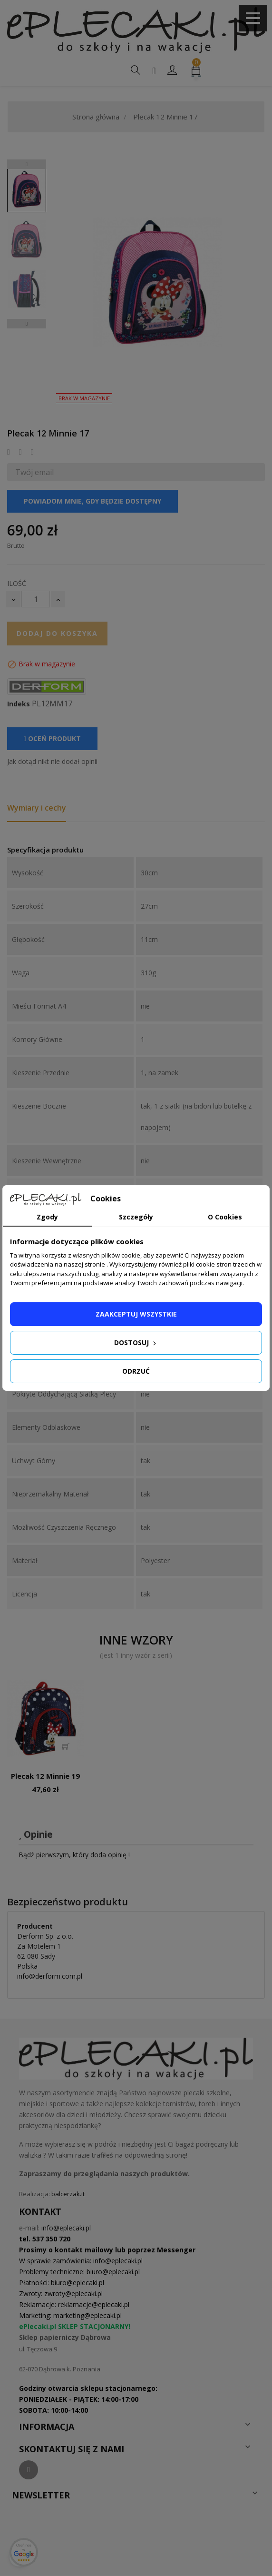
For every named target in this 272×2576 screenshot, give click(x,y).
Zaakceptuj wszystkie (136, 1313)
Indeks (18, 704)
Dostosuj (136, 1342)
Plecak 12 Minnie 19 (45, 1776)
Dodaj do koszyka (57, 633)
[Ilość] (35, 599)
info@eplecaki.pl (66, 2227)
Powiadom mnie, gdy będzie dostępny (92, 500)
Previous (26, 164)
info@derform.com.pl (49, 1976)
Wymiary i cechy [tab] (36, 808)
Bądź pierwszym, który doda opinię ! (74, 1854)
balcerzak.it (68, 2194)
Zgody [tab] (47, 1216)
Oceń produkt (52, 738)
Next (26, 323)
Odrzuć (136, 1371)
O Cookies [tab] (225, 1216)
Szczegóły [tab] (136, 1216)
